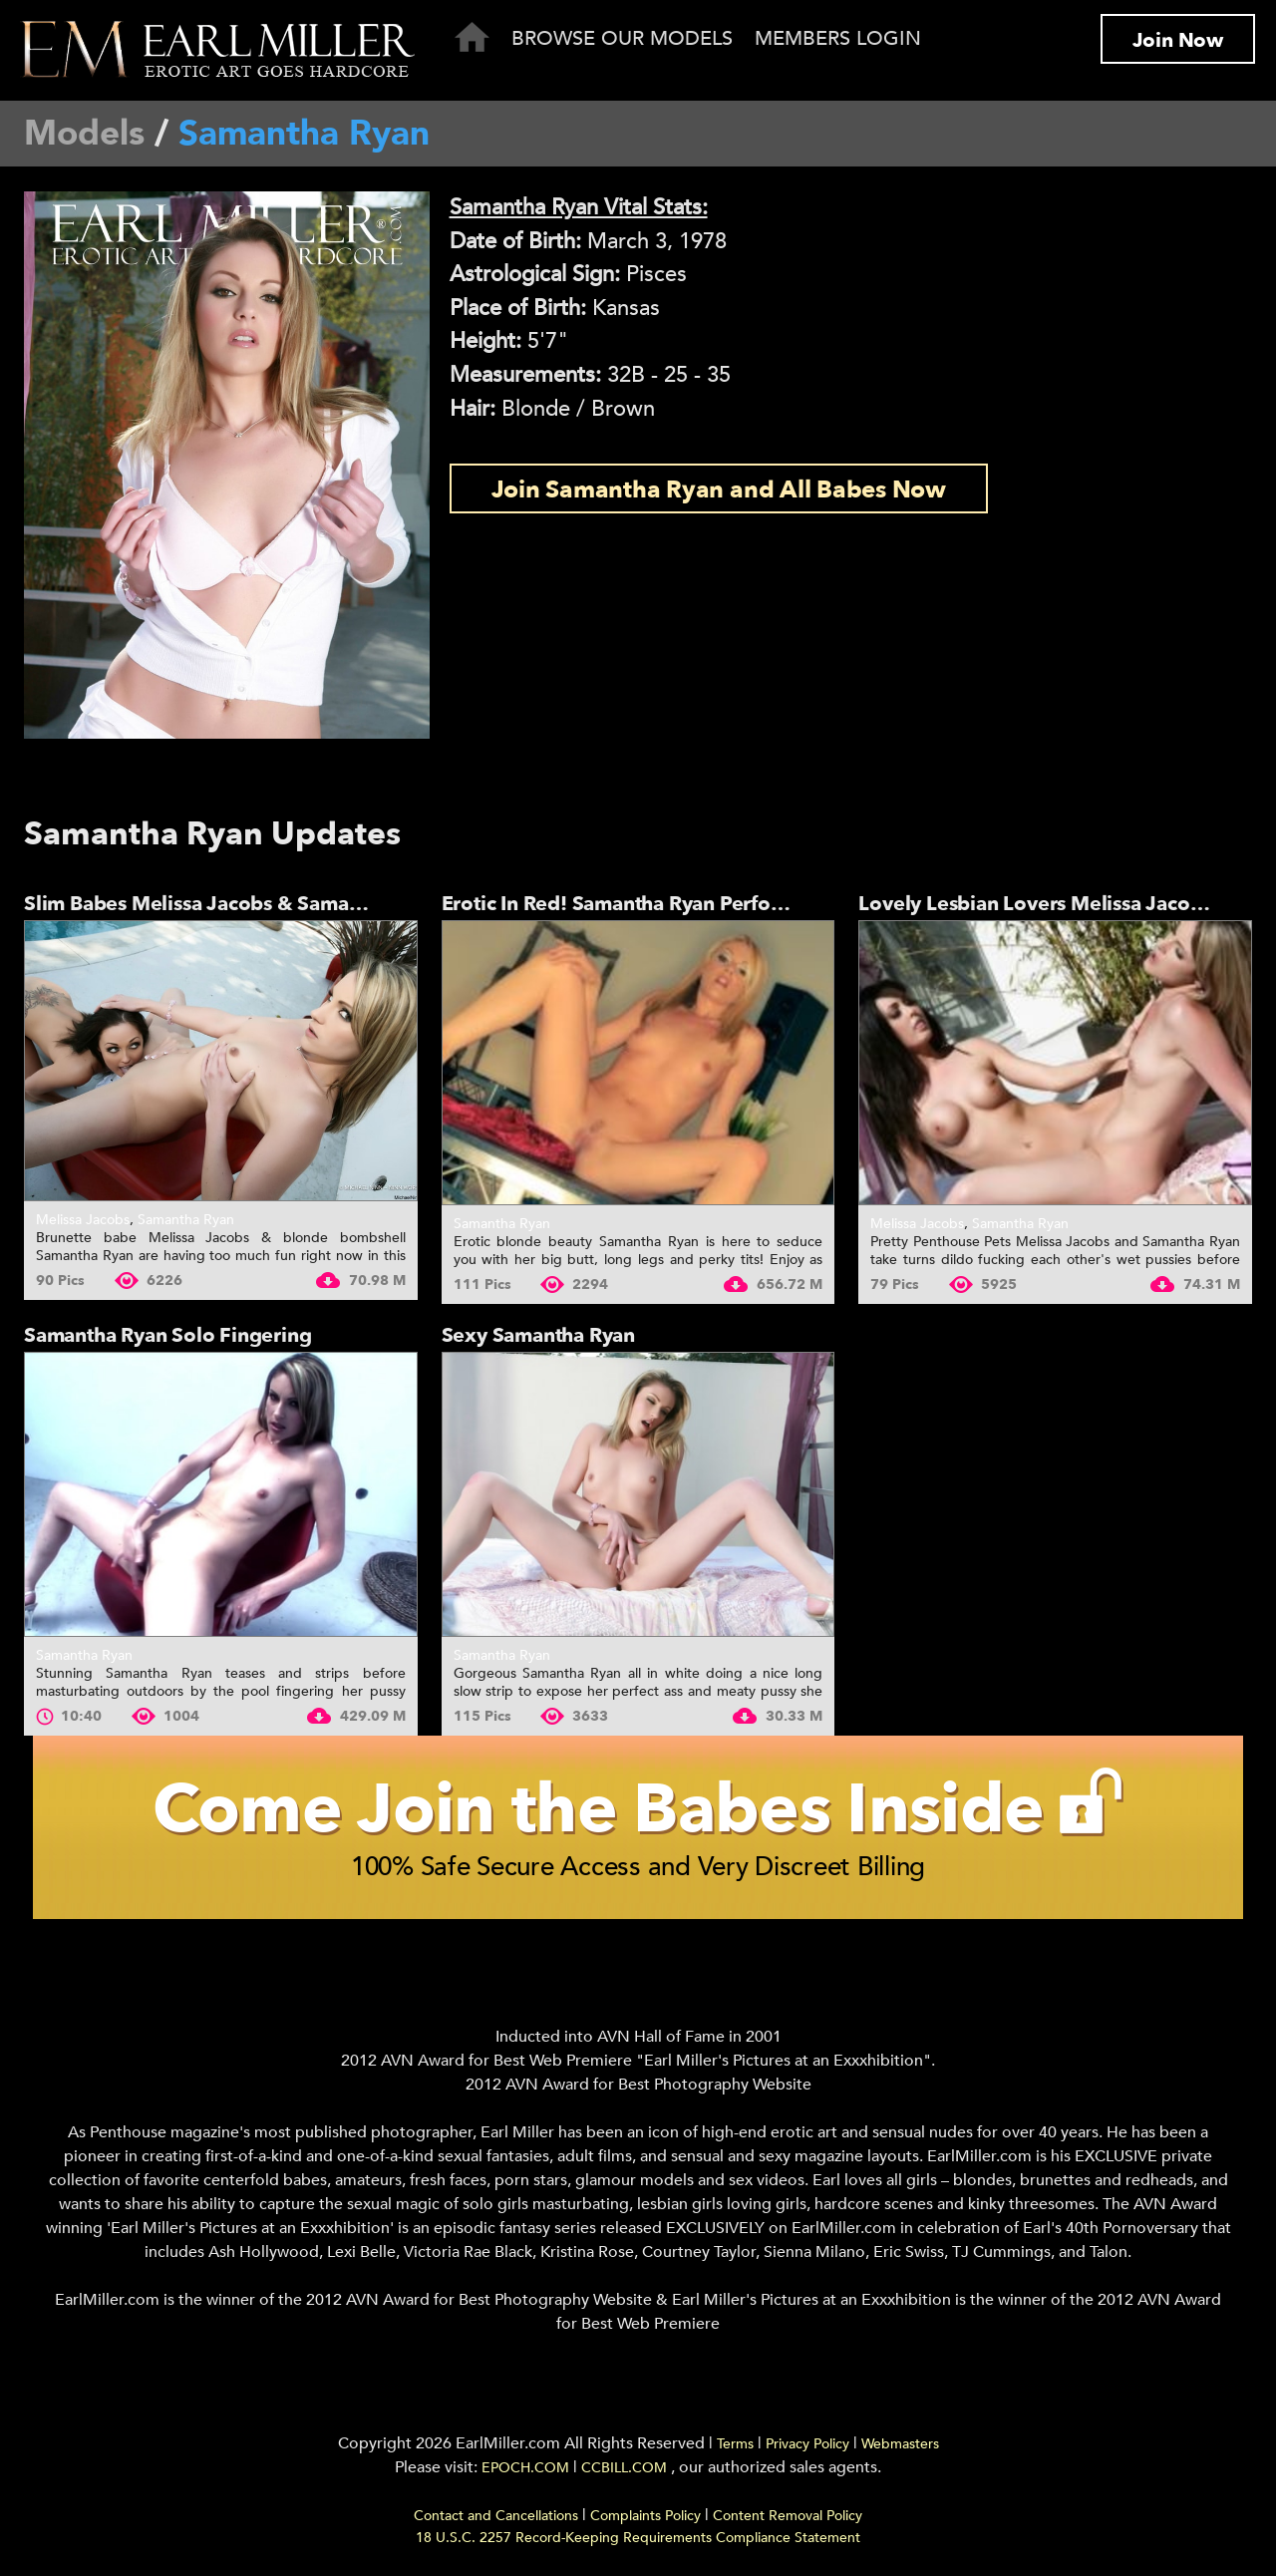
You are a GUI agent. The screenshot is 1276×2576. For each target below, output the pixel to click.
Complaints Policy (645, 2515)
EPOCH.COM (525, 2467)
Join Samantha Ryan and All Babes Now (718, 490)
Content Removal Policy (787, 2515)
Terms (735, 2443)
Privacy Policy (807, 2443)
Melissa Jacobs (83, 1219)
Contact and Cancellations (496, 2515)
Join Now (1177, 40)
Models (84, 134)
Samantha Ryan (186, 1219)
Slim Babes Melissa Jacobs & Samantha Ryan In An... (267, 903)
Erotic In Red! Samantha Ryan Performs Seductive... (681, 903)
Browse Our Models (622, 38)
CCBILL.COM (626, 2467)
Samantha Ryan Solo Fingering (167, 1335)
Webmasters (900, 2443)
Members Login (838, 38)
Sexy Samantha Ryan (538, 1335)
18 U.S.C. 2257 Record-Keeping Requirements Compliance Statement (638, 2537)
